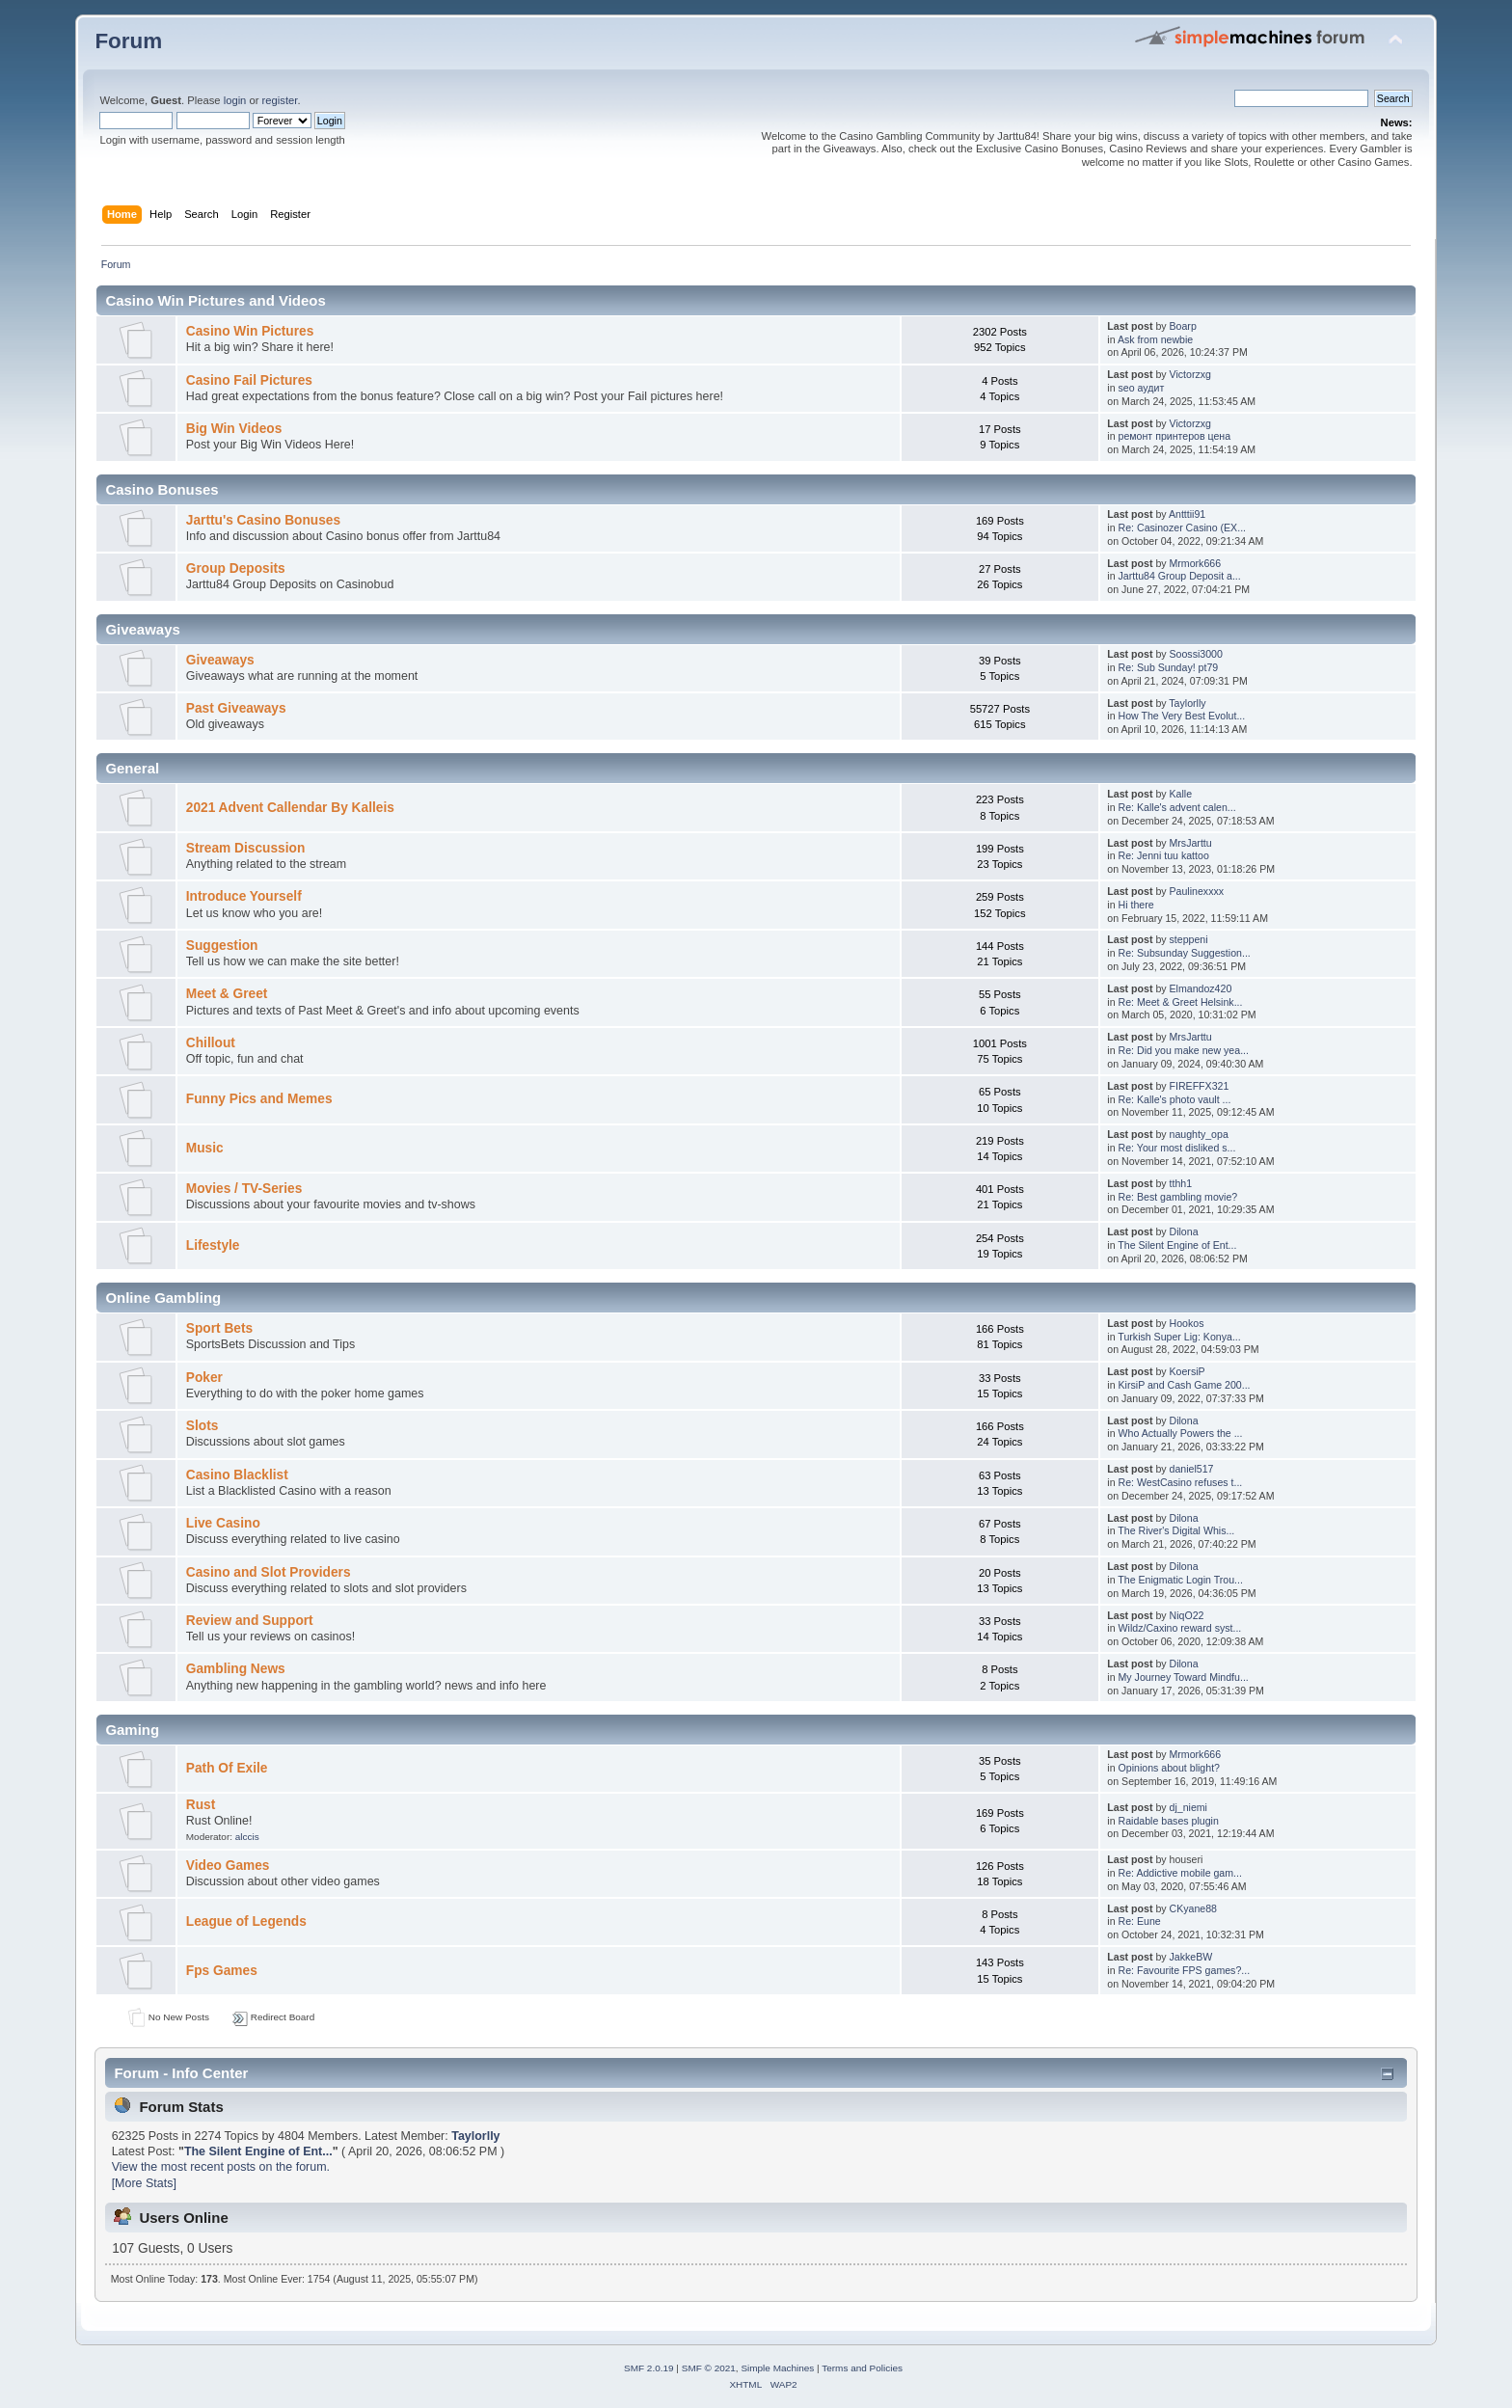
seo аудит (1142, 387)
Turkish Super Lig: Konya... (1179, 1336)
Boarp (1183, 326)
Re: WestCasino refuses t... (1181, 1482)
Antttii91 (1187, 514)
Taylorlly (1187, 703)
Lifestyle (213, 1245)
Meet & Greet (227, 994)
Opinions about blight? (1169, 1767)
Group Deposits (235, 568)
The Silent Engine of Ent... (1177, 1245)
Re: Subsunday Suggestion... (1185, 953)
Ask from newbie (1155, 339)
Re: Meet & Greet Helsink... (1181, 1002)
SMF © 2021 (709, 2368)
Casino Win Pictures (250, 331)
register (280, 100)
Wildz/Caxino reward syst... (1180, 1628)
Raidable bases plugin (1169, 1820)
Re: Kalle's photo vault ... (1175, 1099)
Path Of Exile (227, 1768)
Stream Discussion (246, 848)
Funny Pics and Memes (259, 1099)
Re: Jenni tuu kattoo (1164, 855)
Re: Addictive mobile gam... (1180, 1873)
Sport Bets (219, 1328)
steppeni (1189, 939)
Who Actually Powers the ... (1181, 1433)
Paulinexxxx (1197, 891)
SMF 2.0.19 (649, 2368)
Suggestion (222, 945)
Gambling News (235, 1669)
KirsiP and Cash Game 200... (1185, 1385)
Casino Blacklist (237, 1475)
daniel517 (1192, 1469)
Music (205, 1148)
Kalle (1181, 793)
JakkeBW (1191, 1956)
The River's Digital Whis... (1176, 1530)
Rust (201, 1805)
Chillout (210, 1043)
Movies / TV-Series (244, 1188)
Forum (128, 41)
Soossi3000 (1196, 654)
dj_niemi (1188, 1807)
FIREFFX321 (1199, 1086)
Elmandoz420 (1201, 988)
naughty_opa (1199, 1134)
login (235, 100)
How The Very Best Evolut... (1182, 715)
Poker (204, 1377)
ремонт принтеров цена (1175, 436)
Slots (202, 1426)
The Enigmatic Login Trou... (1180, 1579)
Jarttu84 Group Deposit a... (1180, 576)
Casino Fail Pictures (249, 380)
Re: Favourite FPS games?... (1185, 1970)
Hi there (1136, 904)
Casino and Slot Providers (268, 1572)
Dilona (1184, 1231)
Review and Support (249, 1620)
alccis (247, 1836)
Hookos (1187, 1323)
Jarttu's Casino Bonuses (263, 520)
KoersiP (1187, 1371)
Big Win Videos (234, 428)
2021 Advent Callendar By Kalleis (290, 807)
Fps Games (221, 1970)
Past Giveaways (236, 708)
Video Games (228, 1865)
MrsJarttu (1191, 843)
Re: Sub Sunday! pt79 (1169, 667)
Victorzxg (1190, 374)
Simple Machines (777, 2368)
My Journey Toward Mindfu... (1184, 1677)
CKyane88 (1193, 1908)
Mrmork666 (1196, 563)
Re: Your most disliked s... (1177, 1147)
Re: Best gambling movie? (1178, 1197)
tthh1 (1181, 1183)
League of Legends (246, 1921)
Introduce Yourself (244, 896)
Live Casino (223, 1523)
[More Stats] (144, 2183)
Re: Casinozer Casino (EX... (1182, 527)
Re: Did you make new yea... (1184, 1050)
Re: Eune (1140, 1921)
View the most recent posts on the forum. (221, 2167)
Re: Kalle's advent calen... (1177, 807)
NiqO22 (1187, 1615)
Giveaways (220, 660)
